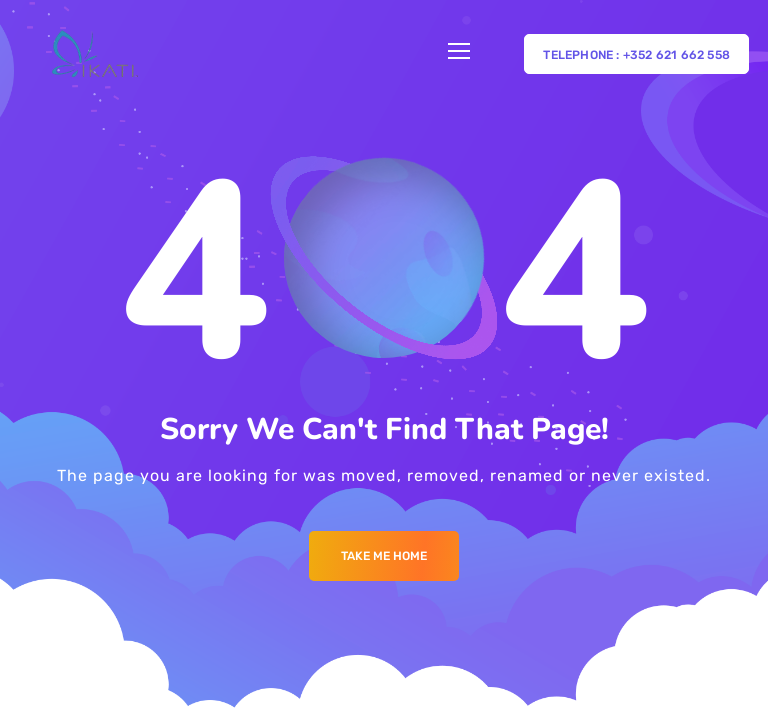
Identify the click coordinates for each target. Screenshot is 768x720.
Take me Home (384, 556)
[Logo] (94, 54)
